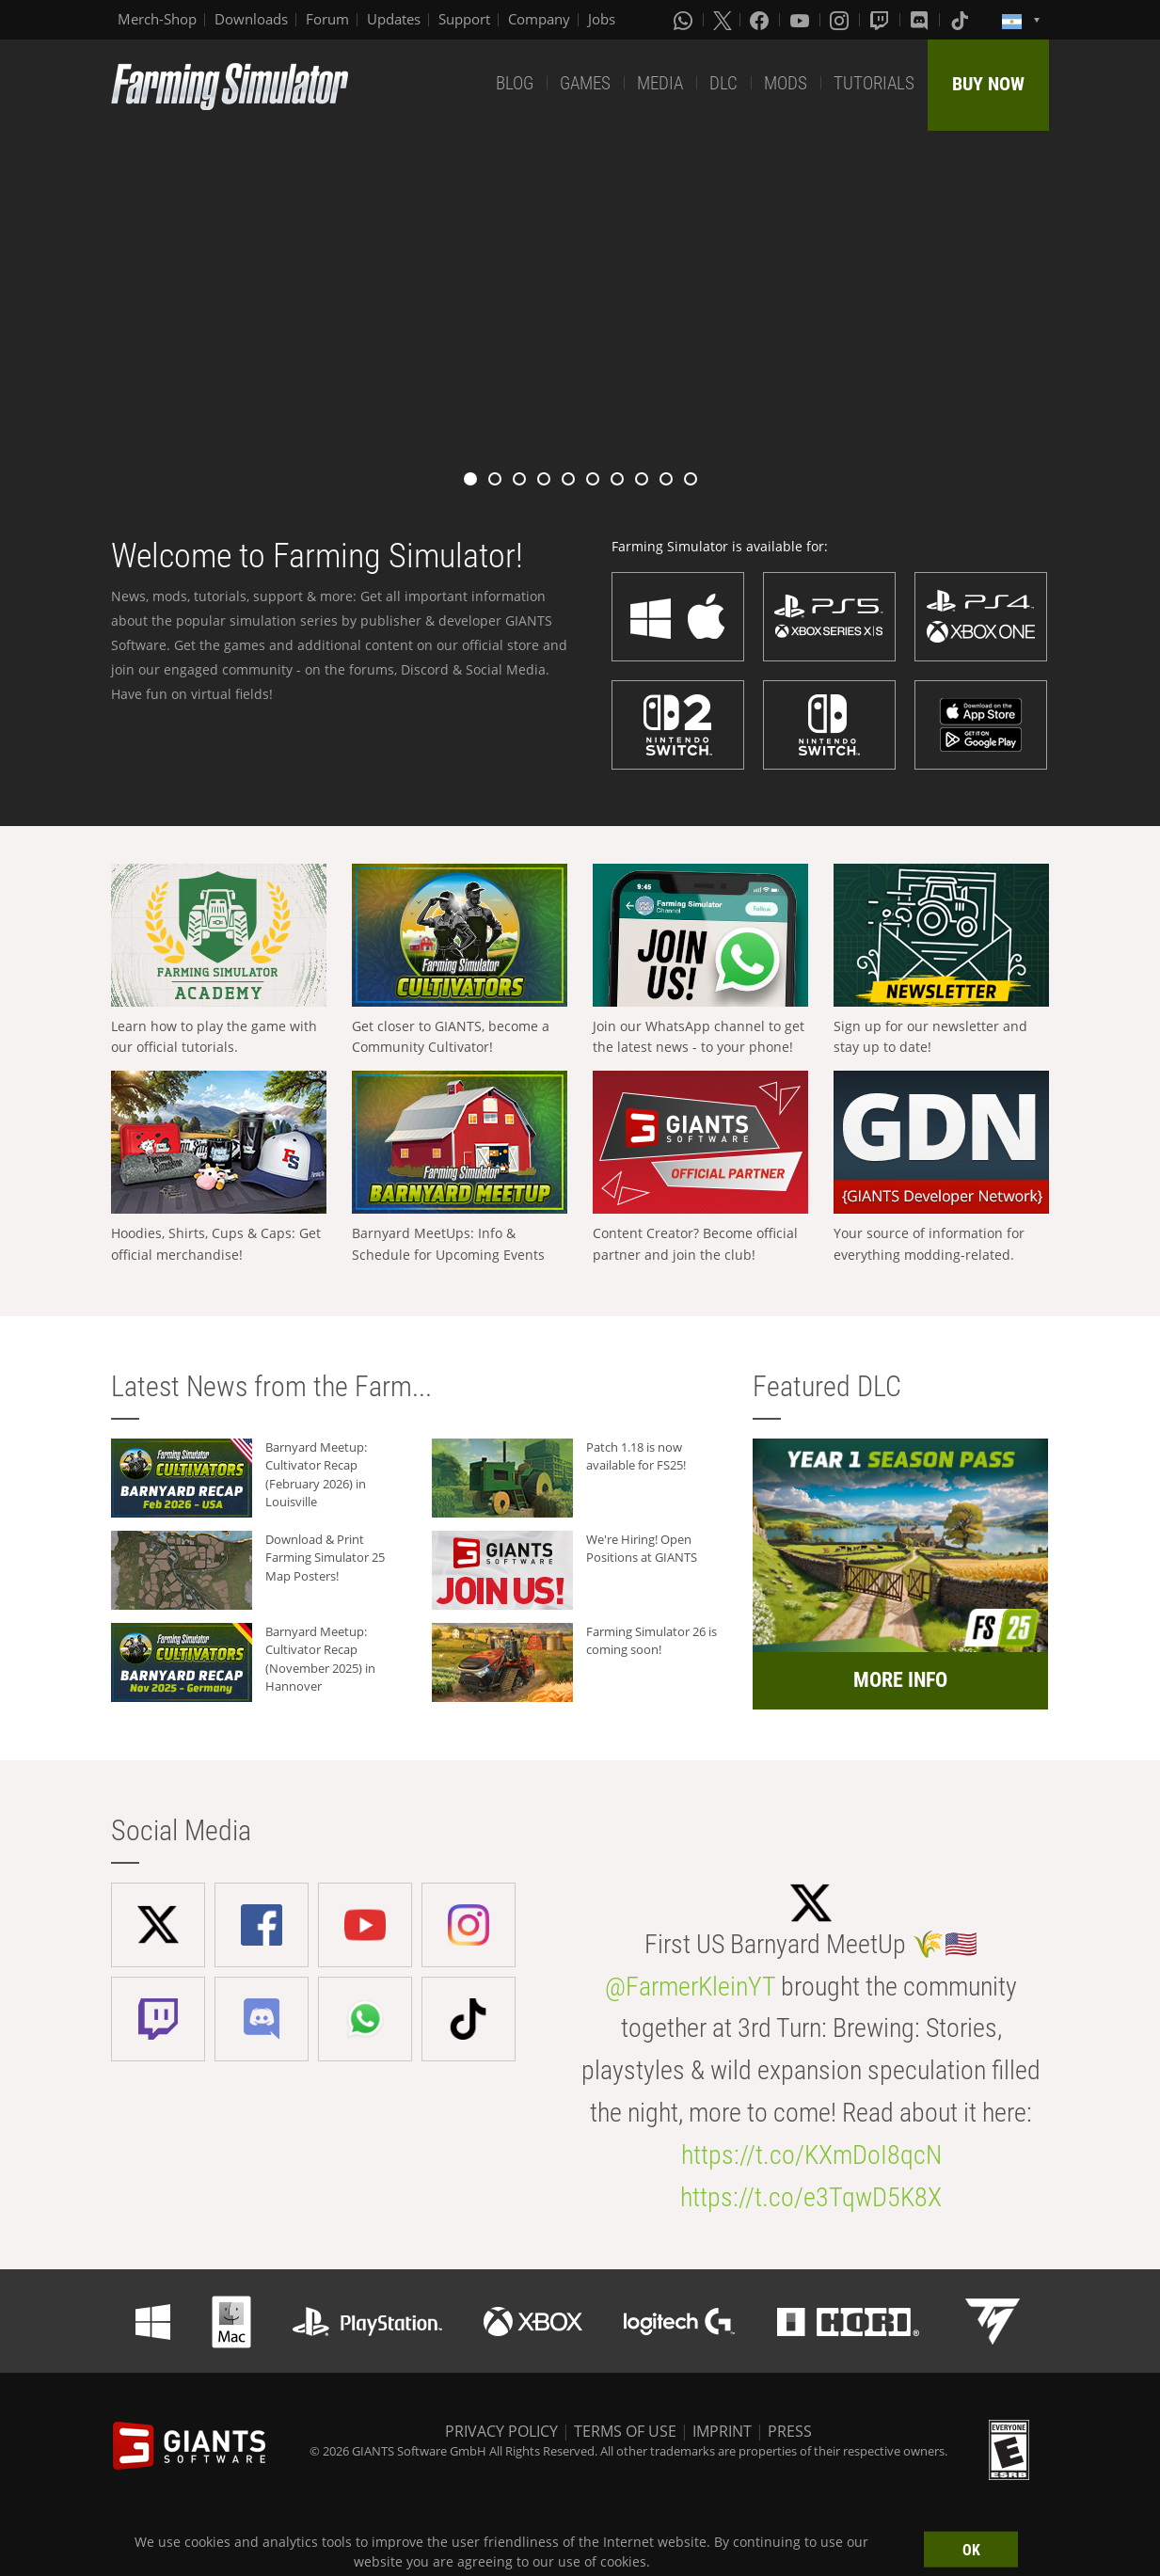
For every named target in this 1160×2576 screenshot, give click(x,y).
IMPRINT (722, 2431)
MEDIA (660, 83)
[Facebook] (761, 19)
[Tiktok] (961, 19)
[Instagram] (841, 19)
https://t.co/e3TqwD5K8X (811, 2197)
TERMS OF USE (625, 2431)
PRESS (790, 2431)
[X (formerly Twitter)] (722, 19)
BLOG (514, 83)
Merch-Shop (157, 18)
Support (464, 18)
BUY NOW (988, 83)
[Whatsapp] (685, 19)
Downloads (251, 18)
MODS (785, 83)
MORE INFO (900, 1680)
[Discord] (921, 19)
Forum (327, 18)
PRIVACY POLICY (501, 2431)
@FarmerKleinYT (690, 1986)
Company (539, 18)
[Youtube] (801, 19)
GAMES (585, 83)
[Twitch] (881, 19)
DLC (723, 83)
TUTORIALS (874, 83)
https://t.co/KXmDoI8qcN (811, 2155)
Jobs (601, 18)
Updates (394, 18)
